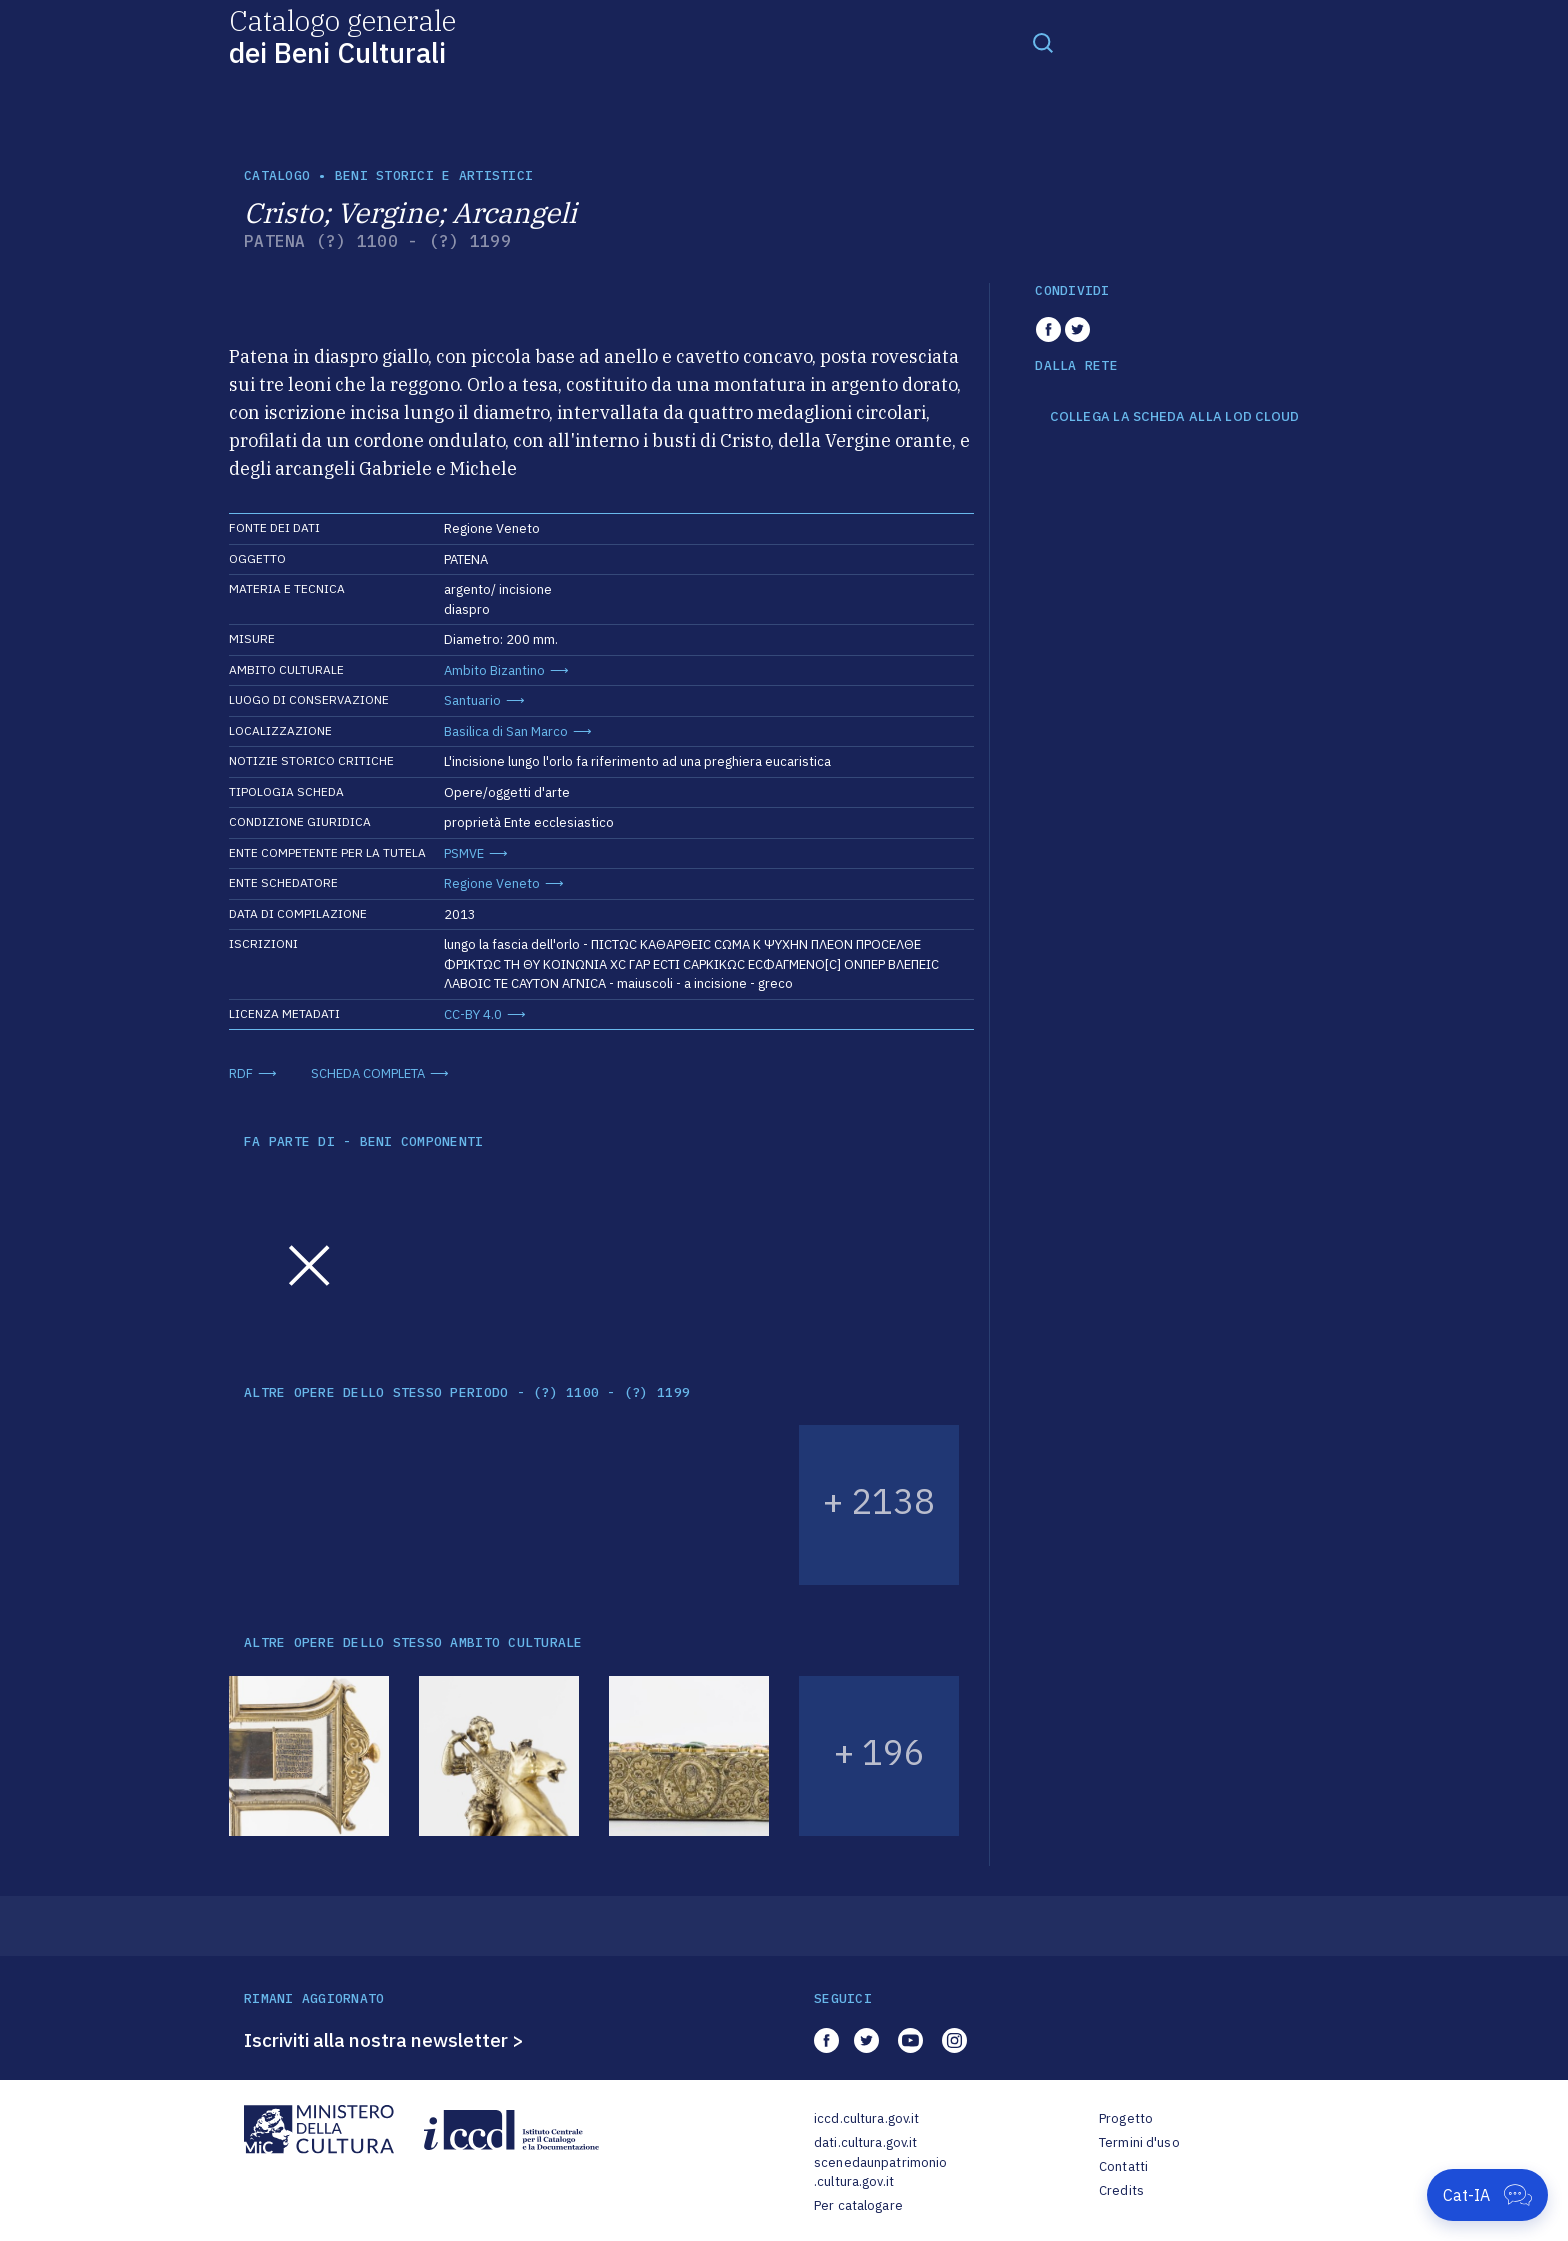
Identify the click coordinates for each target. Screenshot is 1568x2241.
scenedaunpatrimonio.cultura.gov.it (880, 2172)
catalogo (277, 175)
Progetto (1126, 2118)
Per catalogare (858, 2205)
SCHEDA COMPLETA (368, 1073)
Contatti (1123, 2166)
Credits (1121, 2190)
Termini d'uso (1139, 2142)
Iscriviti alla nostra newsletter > (384, 2040)
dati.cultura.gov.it (865, 2142)
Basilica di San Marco (506, 731)
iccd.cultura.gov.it (866, 2118)
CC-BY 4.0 (473, 1014)
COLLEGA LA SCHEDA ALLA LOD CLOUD (1174, 417)
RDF (241, 1073)
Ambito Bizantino (494, 670)
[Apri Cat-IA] (1487, 2195)
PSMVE (464, 853)
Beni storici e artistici (434, 175)
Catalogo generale (342, 35)
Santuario (472, 700)
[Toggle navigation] (1043, 42)
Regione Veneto (492, 883)
